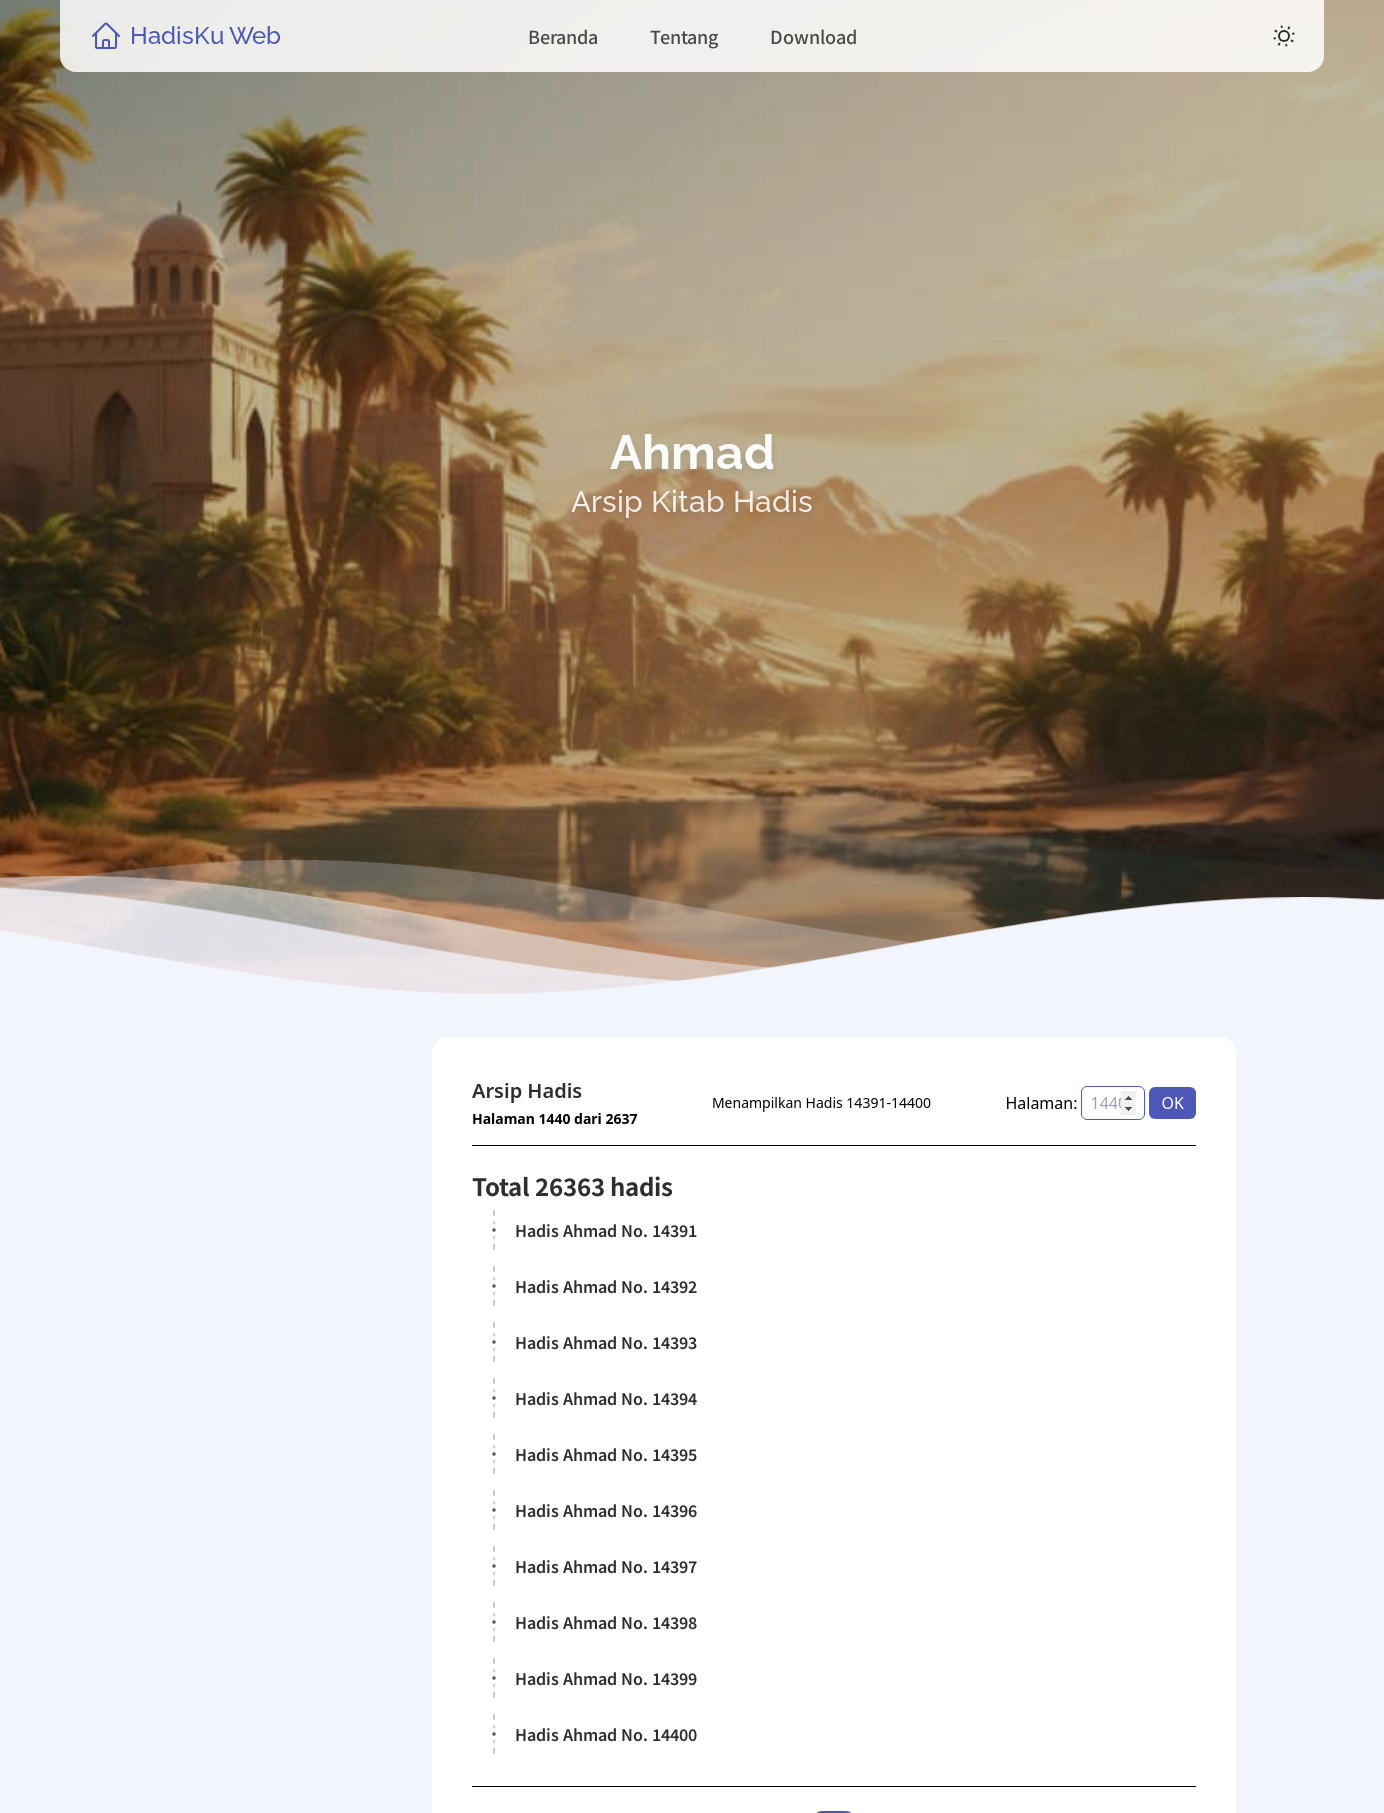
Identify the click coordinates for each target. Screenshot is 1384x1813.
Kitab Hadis (239, 1530)
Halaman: (1042, 1103)
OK (1173, 1103)
